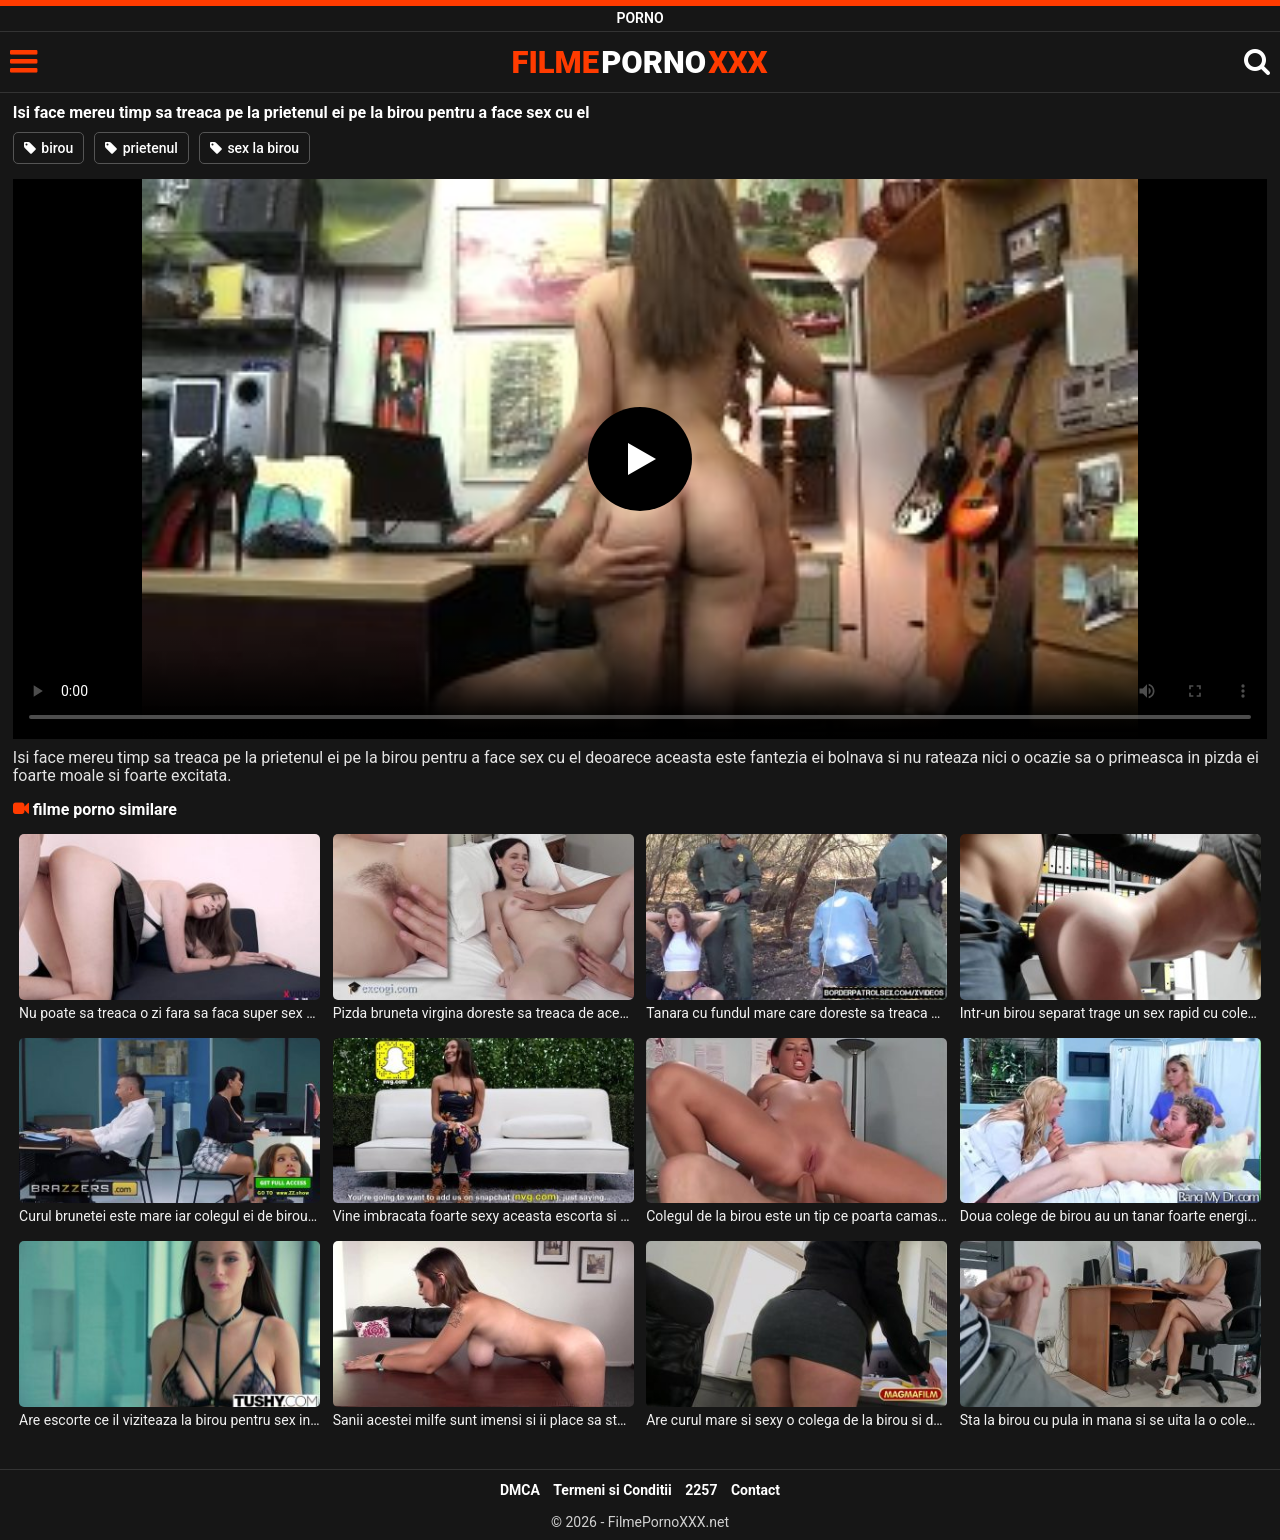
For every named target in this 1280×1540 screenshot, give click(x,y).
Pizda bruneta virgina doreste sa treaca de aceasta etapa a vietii (483, 1013)
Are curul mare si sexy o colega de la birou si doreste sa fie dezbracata (796, 1420)
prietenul (141, 148)
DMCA (520, 1490)
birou (48, 148)
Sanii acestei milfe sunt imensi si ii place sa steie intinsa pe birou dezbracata (483, 1420)
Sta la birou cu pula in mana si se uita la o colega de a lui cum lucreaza (1110, 1420)
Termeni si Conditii (612, 1490)
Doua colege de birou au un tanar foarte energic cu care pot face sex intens (1110, 1216)
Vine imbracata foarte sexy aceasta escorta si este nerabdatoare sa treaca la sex (483, 1216)
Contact (755, 1490)
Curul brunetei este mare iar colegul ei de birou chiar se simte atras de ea (169, 1216)
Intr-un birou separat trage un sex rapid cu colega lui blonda (1110, 1013)
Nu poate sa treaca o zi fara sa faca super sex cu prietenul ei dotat (169, 1013)
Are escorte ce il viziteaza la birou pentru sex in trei (169, 1420)
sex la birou (254, 148)
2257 (701, 1490)
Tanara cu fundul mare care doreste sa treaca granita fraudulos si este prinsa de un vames (796, 1013)
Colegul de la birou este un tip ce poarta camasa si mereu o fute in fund (796, 1216)
